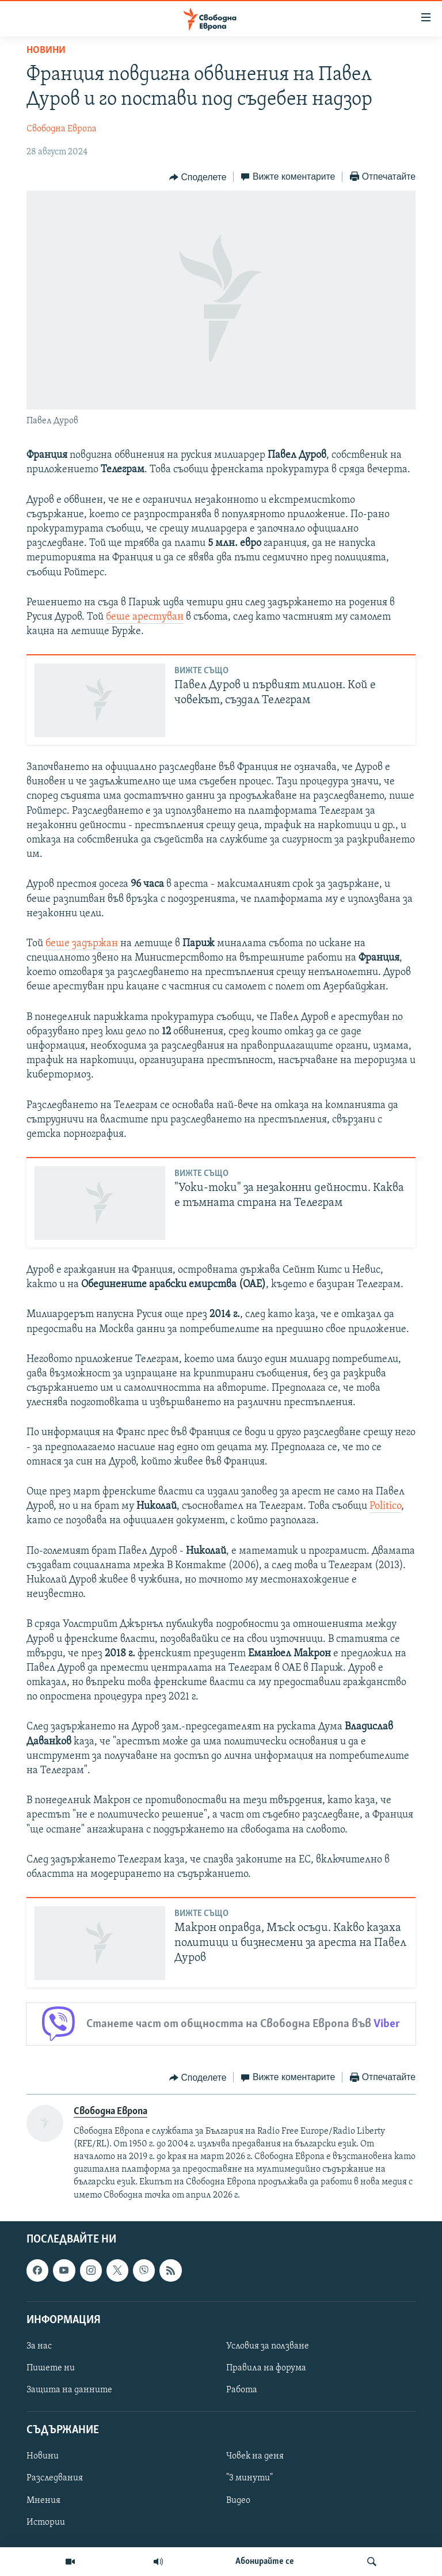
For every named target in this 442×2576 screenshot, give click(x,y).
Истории (45, 2521)
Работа (241, 2390)
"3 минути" (249, 2478)
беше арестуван (145, 617)
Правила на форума (266, 2368)
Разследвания (54, 2478)
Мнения (43, 2500)
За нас (39, 2346)
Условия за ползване (267, 2346)
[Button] (197, 177)
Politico (385, 1506)
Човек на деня (255, 2456)
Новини (46, 50)
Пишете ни (50, 2368)
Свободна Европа (61, 129)
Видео (238, 2500)
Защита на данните (69, 2390)
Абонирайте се (264, 2561)
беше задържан (81, 943)
